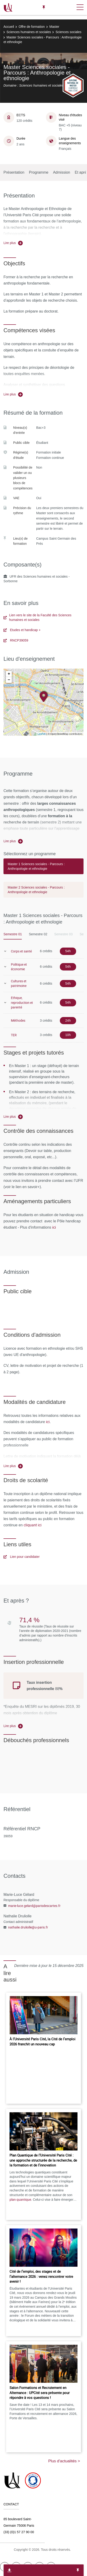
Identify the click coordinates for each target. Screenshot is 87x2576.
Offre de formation (32, 26)
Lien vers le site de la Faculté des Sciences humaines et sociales (37, 617)
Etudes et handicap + (22, 630)
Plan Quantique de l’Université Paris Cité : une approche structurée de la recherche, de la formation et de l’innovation (43, 2160)
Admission (61, 172)
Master (54, 26)
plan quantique (20, 2199)
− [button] (9, 680)
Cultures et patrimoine (18, 983)
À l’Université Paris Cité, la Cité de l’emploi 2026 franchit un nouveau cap (42, 2041)
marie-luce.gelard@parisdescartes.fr (34, 1905)
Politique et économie (19, 966)
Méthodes (18, 1020)
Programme (38, 172)
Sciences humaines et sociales (28, 32)
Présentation (13, 172)
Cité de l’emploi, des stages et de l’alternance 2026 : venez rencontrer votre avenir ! (41, 2276)
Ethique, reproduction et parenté (22, 1002)
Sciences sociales (68, 32)
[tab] (43, 868)
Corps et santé (21, 951)
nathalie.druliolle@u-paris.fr (28, 1927)
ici (54, 1227)
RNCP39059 (15, 640)
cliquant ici (33, 1524)
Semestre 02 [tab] (38, 934)
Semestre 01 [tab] (12, 934)
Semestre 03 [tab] (63, 934)
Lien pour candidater (21, 1557)
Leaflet (42, 734)
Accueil (8, 26)
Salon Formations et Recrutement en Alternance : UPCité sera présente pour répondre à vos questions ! (40, 2392)
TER (14, 1035)
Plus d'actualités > (64, 2461)
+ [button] (9, 674)
